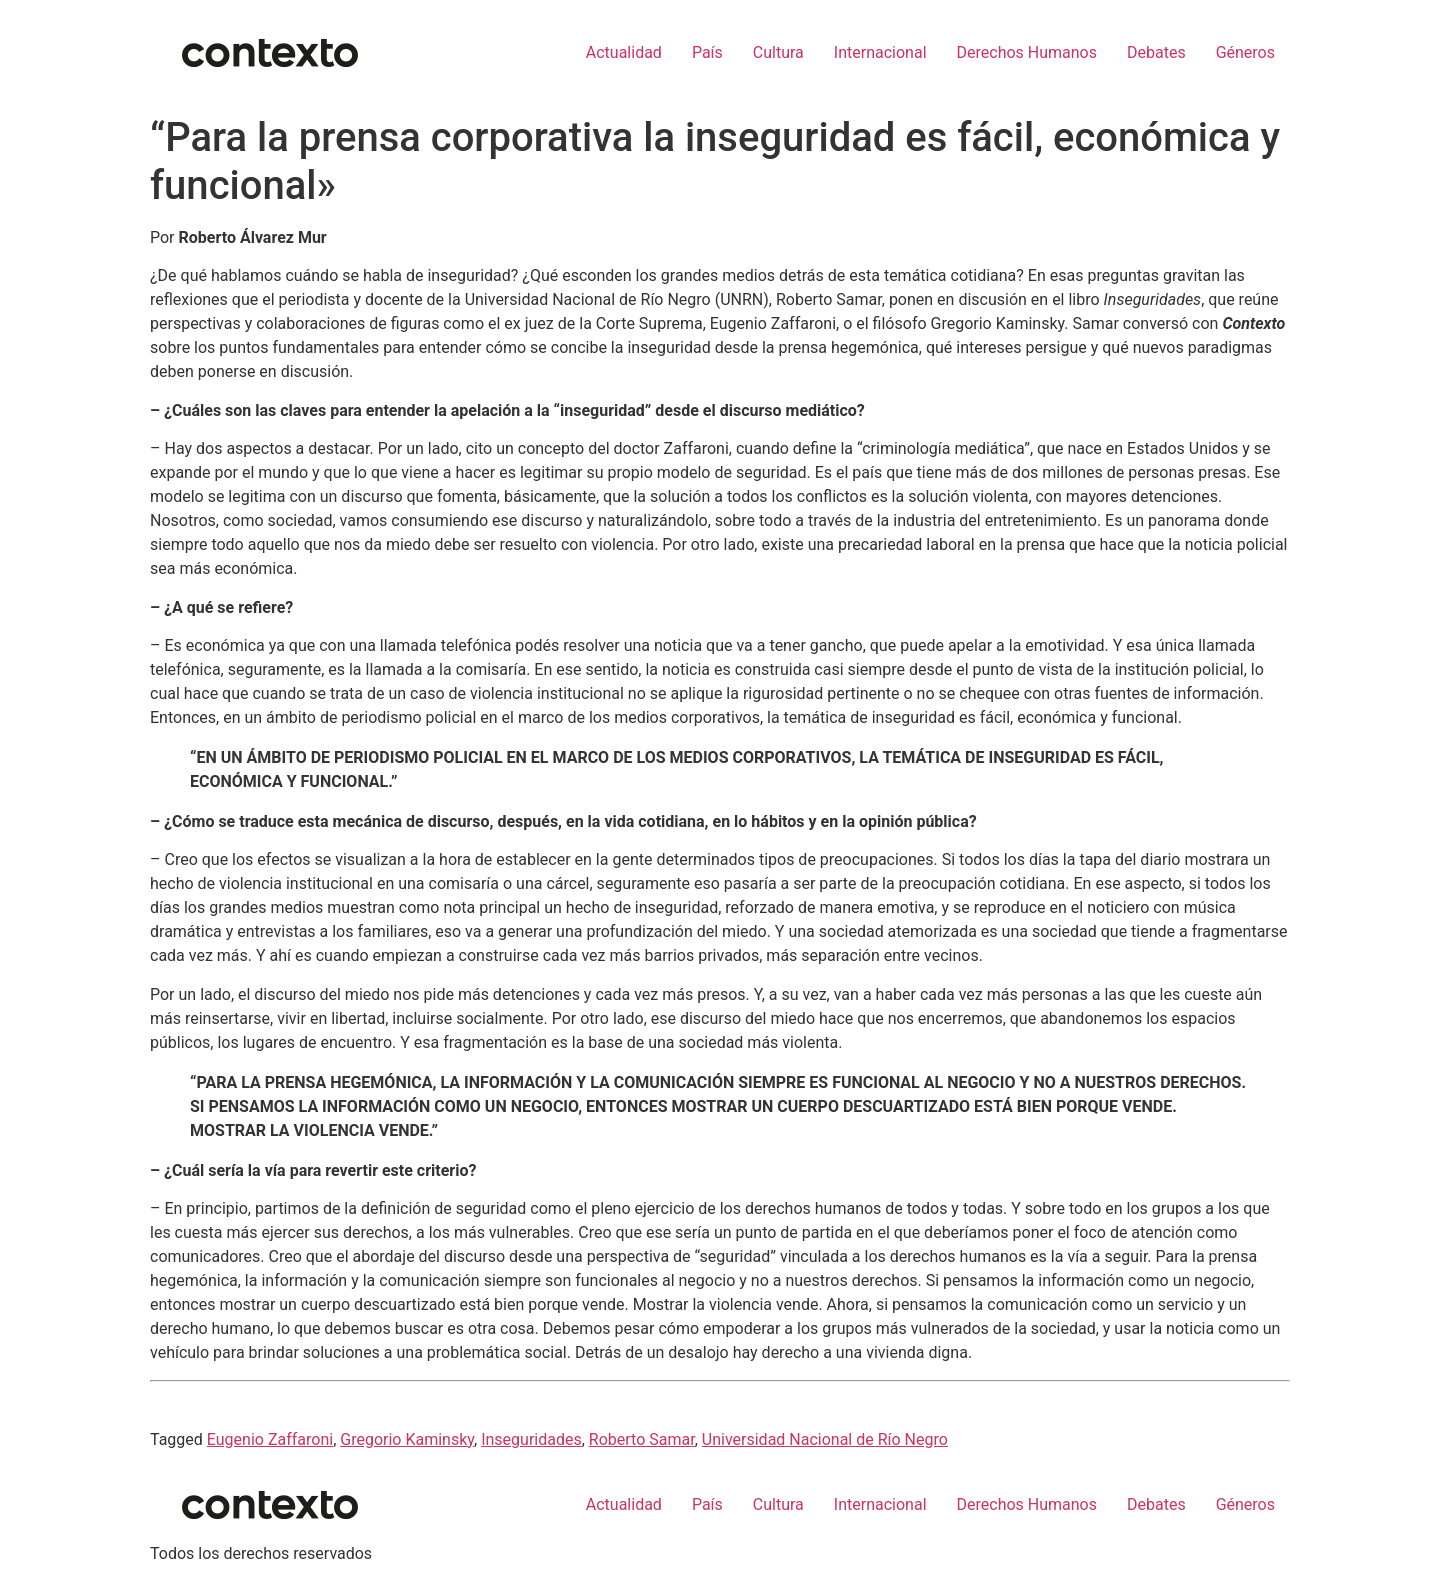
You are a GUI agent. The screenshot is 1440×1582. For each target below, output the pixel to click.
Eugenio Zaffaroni (270, 1439)
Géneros (1245, 52)
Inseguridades (531, 1439)
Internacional (880, 52)
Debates (1156, 52)
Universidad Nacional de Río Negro (825, 1439)
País (707, 52)
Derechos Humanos (1027, 52)
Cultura (778, 52)
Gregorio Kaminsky (407, 1439)
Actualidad (624, 52)
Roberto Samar (642, 1439)
